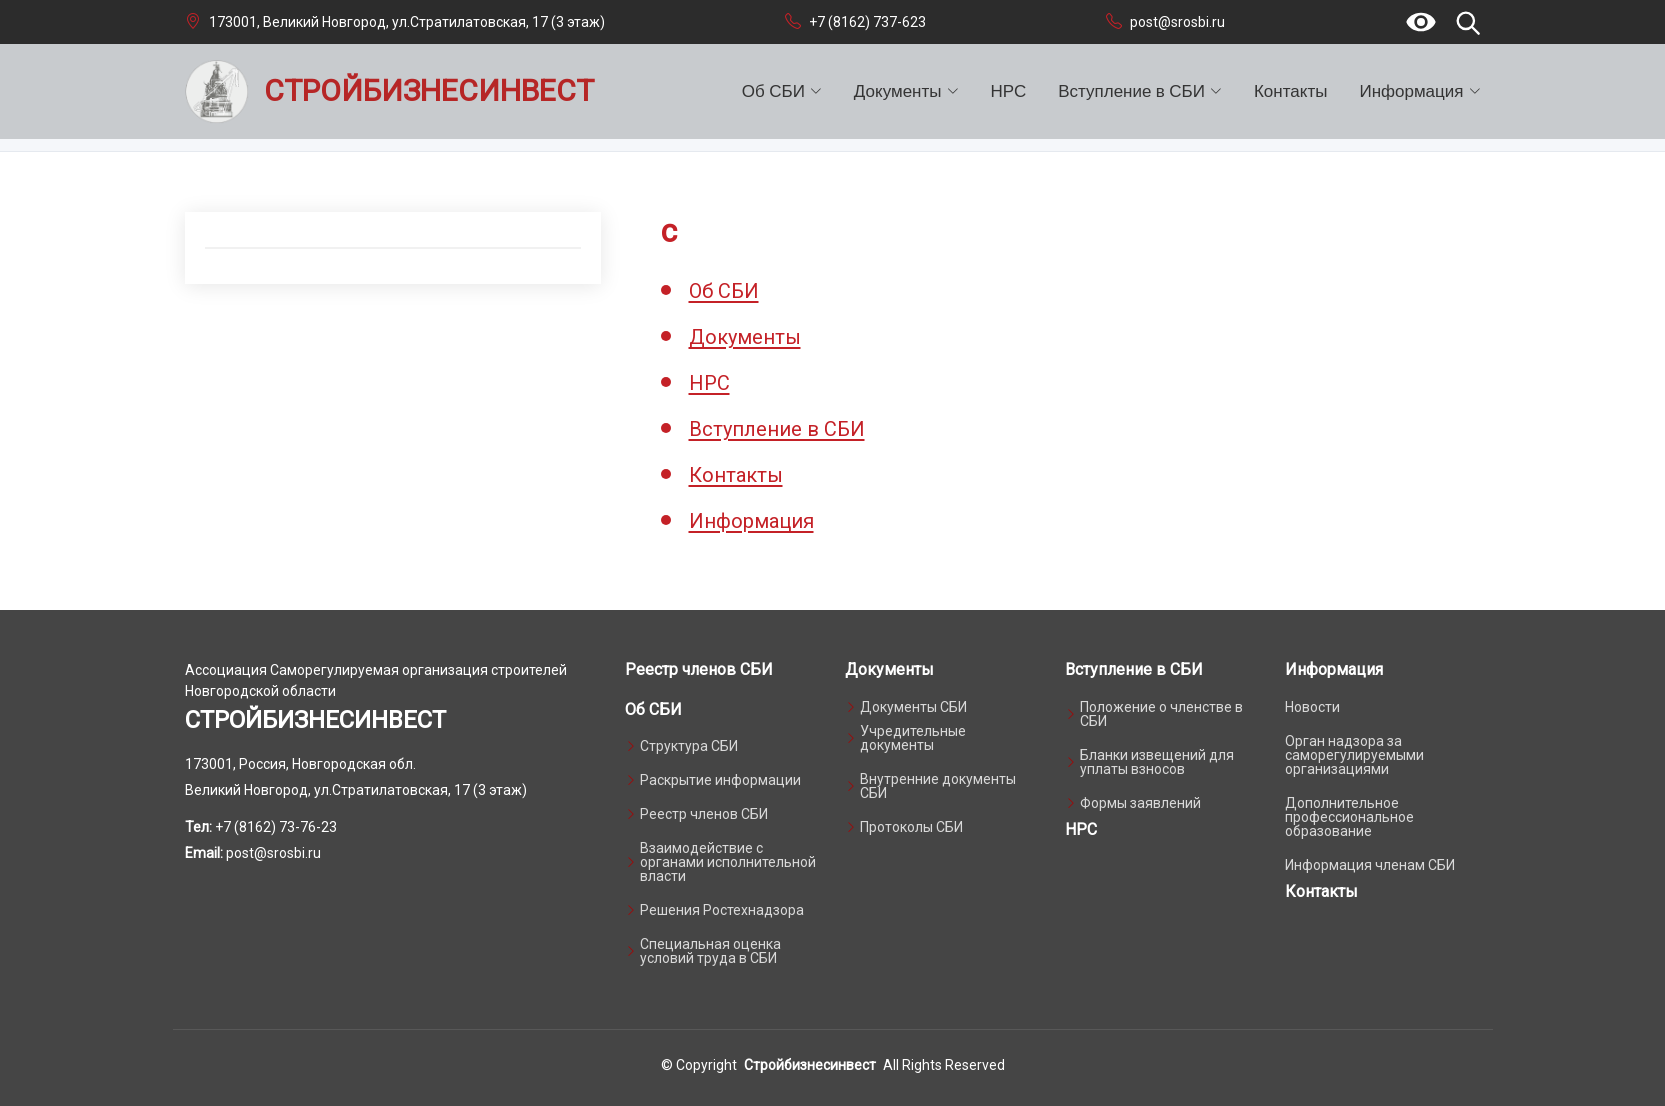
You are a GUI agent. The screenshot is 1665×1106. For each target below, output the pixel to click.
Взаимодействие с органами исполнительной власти (728, 862)
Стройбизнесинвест (810, 1065)
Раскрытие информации (720, 780)
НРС (1009, 91)
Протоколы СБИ (911, 827)
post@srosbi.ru (1177, 22)
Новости (1312, 707)
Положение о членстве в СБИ (1161, 714)
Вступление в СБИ (777, 429)
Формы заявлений (1140, 803)
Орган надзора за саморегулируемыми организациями (1354, 755)
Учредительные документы (913, 738)
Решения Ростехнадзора (722, 910)
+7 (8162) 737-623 (867, 22)
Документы (745, 337)
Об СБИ (724, 291)
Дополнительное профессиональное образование (1349, 817)
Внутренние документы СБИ (938, 786)
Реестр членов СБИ (699, 669)
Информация (751, 521)
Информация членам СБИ (1370, 865)
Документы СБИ (913, 707)
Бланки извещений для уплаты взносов (1157, 762)
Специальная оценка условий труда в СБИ (710, 951)
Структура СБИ (689, 746)
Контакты (1290, 91)
